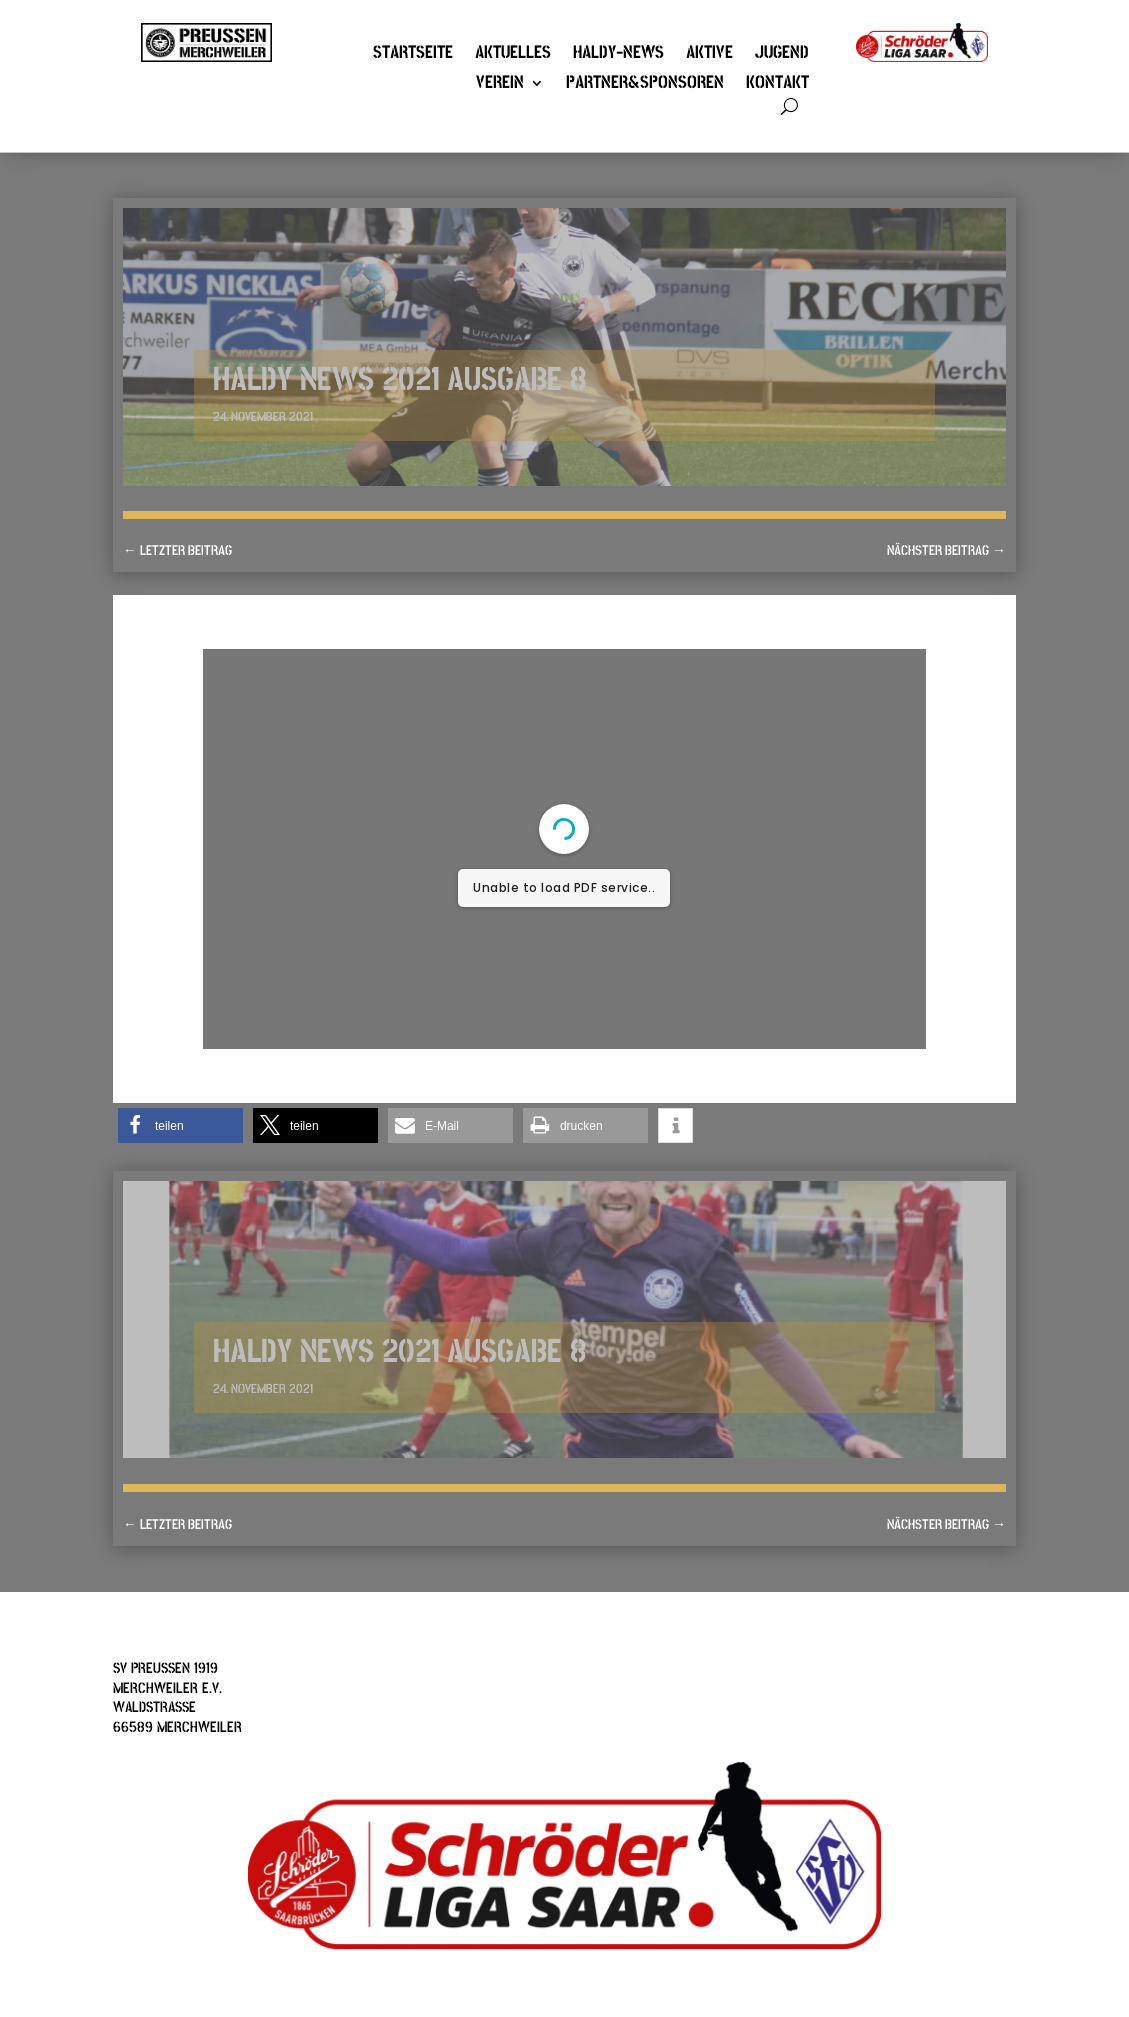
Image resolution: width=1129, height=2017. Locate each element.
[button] (180, 1125)
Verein (500, 85)
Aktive (709, 55)
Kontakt (777, 85)
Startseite (413, 55)
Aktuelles (513, 55)
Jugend (782, 55)
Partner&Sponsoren (645, 85)
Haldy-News (618, 55)
